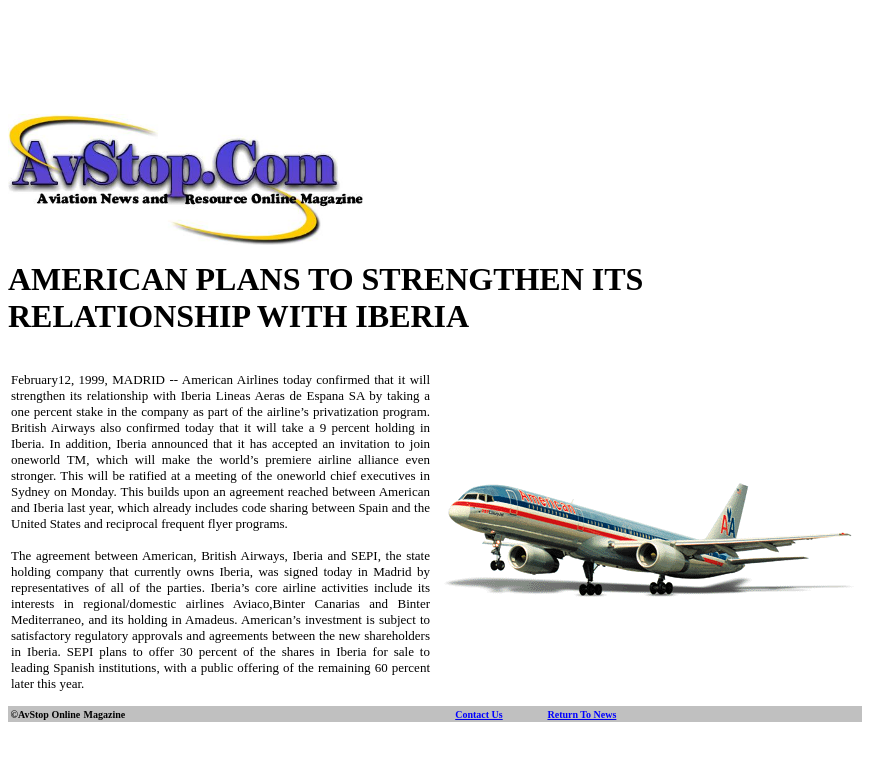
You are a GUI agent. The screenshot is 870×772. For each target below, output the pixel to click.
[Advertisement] (435, 53)
